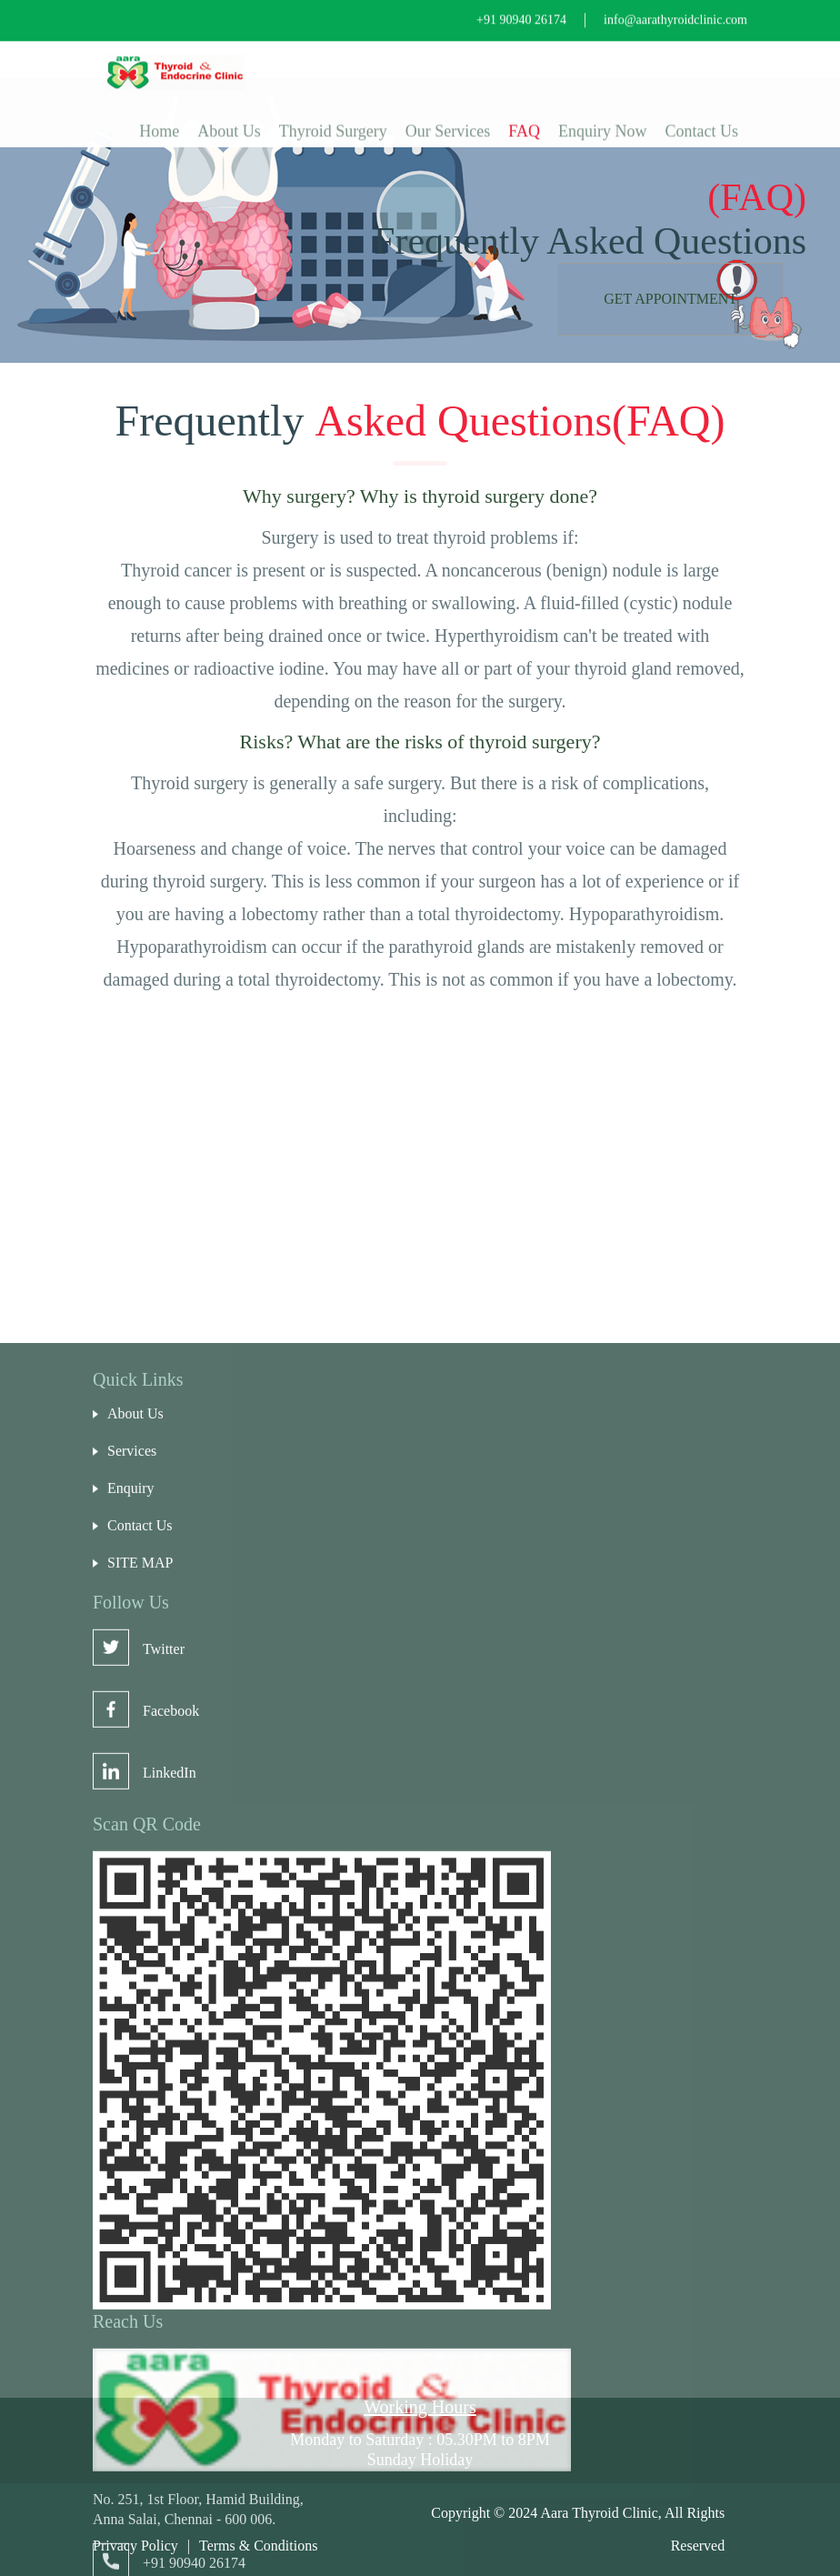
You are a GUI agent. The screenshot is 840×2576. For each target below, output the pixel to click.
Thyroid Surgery (333, 120)
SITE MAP (133, 1943)
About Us (229, 120)
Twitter (139, 2029)
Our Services (447, 120)
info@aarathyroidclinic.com (675, 8)
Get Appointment (670, 298)
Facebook (146, 2090)
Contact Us (702, 120)
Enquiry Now (602, 120)
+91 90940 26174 (521, 8)
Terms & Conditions (258, 2545)
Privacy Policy (135, 2545)
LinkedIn (144, 2152)
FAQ (524, 120)
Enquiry (124, 1868)
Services (124, 1831)
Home (159, 120)
